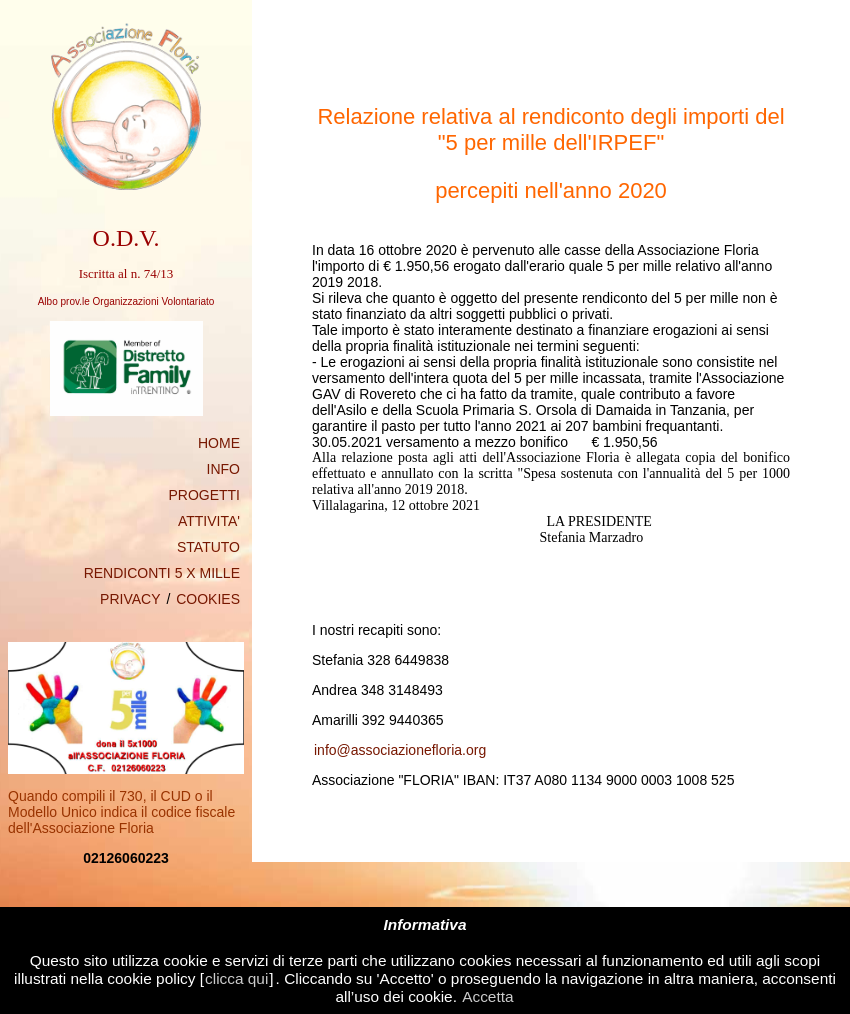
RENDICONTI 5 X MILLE (162, 573)
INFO (223, 469)
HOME (219, 443)
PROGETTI (204, 495)
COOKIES (208, 599)
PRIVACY (130, 599)
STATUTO (208, 547)
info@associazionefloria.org (400, 750)
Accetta (487, 996)
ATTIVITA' (209, 521)
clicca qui (236, 978)
